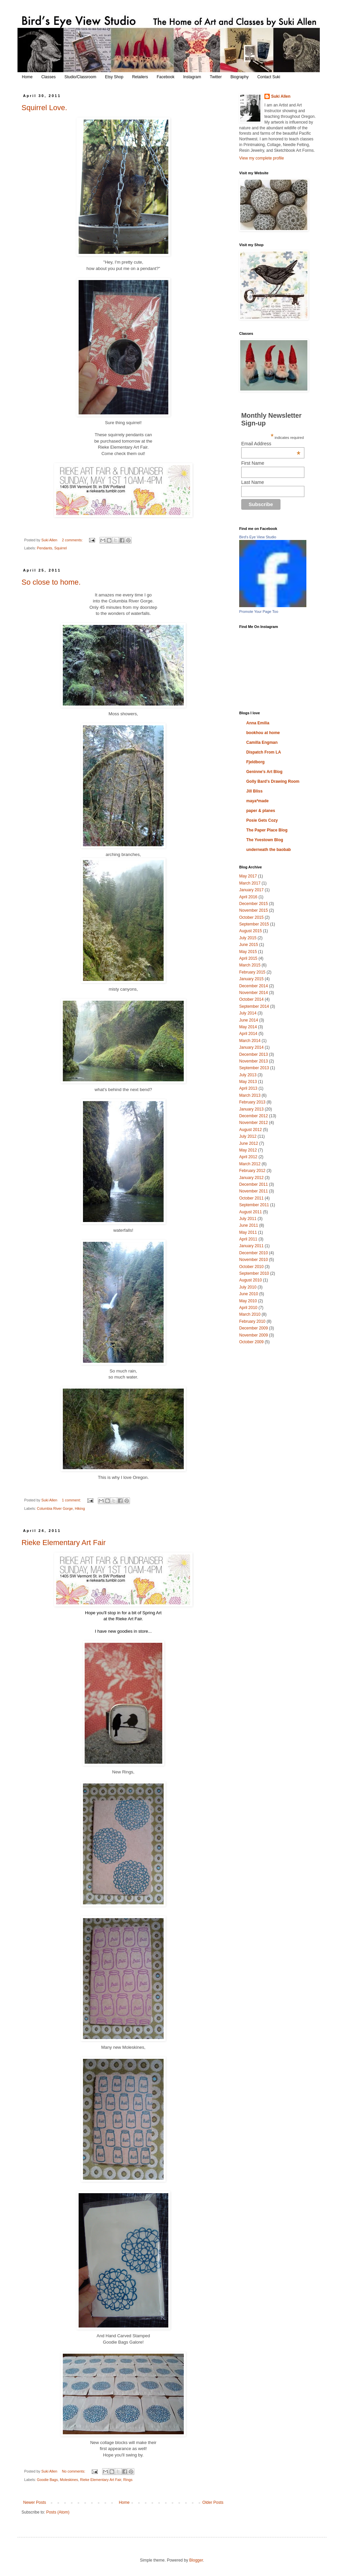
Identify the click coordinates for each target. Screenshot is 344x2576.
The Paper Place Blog (267, 830)
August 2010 (250, 1280)
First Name (252, 463)
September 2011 (254, 1205)
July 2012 (247, 1136)
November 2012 (253, 1122)
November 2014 (253, 992)
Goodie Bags (47, 2480)
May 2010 (248, 1301)
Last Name (252, 482)
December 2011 (253, 1184)
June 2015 (248, 944)
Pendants (44, 548)
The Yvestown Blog (264, 840)
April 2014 (248, 1033)
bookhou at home (263, 732)
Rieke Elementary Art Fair (64, 1542)
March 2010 (249, 1314)
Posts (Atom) (57, 2512)
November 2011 (253, 1191)
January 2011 (251, 1246)
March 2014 (249, 1040)
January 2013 (251, 1109)
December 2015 (253, 903)
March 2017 (249, 883)
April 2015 (248, 958)
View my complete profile (261, 158)
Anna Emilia (257, 723)
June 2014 (248, 1020)
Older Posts (212, 2502)
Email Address (270, 443)
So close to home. (51, 582)
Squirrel (60, 548)
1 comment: (72, 1500)
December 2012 (253, 1116)
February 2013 (252, 1102)
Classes (48, 77)
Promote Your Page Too (258, 611)
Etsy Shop (114, 77)
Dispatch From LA (263, 752)
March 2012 (249, 1164)
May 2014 (248, 1027)
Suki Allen (281, 96)
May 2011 (248, 1232)
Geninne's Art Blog (264, 771)
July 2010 (247, 1287)
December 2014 (253, 986)
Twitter (216, 77)
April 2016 (248, 897)
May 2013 (248, 1081)
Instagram (192, 77)
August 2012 (250, 1129)
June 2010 (248, 1294)
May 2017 (248, 876)
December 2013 (253, 1054)
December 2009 (253, 1328)
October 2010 (251, 1266)
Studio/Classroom (80, 77)
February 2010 (252, 1321)
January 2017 (251, 890)
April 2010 (248, 1307)
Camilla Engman (261, 742)
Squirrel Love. (44, 107)
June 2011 (248, 1225)
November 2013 (253, 1061)
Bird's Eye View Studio (257, 537)
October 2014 (251, 999)
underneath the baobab (268, 849)
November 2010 (253, 1259)
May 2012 (248, 1150)
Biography (239, 77)
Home (27, 77)
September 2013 (254, 1068)
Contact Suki (268, 77)
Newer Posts (34, 2502)
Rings (128, 2480)
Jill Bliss (254, 791)
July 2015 (247, 938)
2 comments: (73, 540)
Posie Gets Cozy (262, 820)
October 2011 (251, 1198)
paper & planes (260, 810)
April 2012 (248, 1157)
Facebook (165, 77)
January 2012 (251, 1177)
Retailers (140, 77)
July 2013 (247, 1075)
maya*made (257, 801)
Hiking (80, 1508)
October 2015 (251, 917)
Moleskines (69, 2480)
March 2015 (249, 965)
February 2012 (252, 1170)
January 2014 (251, 1047)
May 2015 (248, 951)
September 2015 (254, 924)
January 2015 (251, 979)
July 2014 (247, 1013)
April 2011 (248, 1239)
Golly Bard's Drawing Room (272, 781)
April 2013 (248, 1088)
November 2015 (253, 910)
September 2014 (254, 1006)
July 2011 (247, 1218)
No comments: (74, 2471)
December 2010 (253, 1253)
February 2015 (252, 972)
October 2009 (251, 1342)
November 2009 (253, 1335)
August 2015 (250, 931)
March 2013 (249, 1095)
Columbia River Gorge (55, 1508)
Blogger (196, 2560)
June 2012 (248, 1143)
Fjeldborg (255, 762)
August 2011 (250, 1212)
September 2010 (254, 1273)
